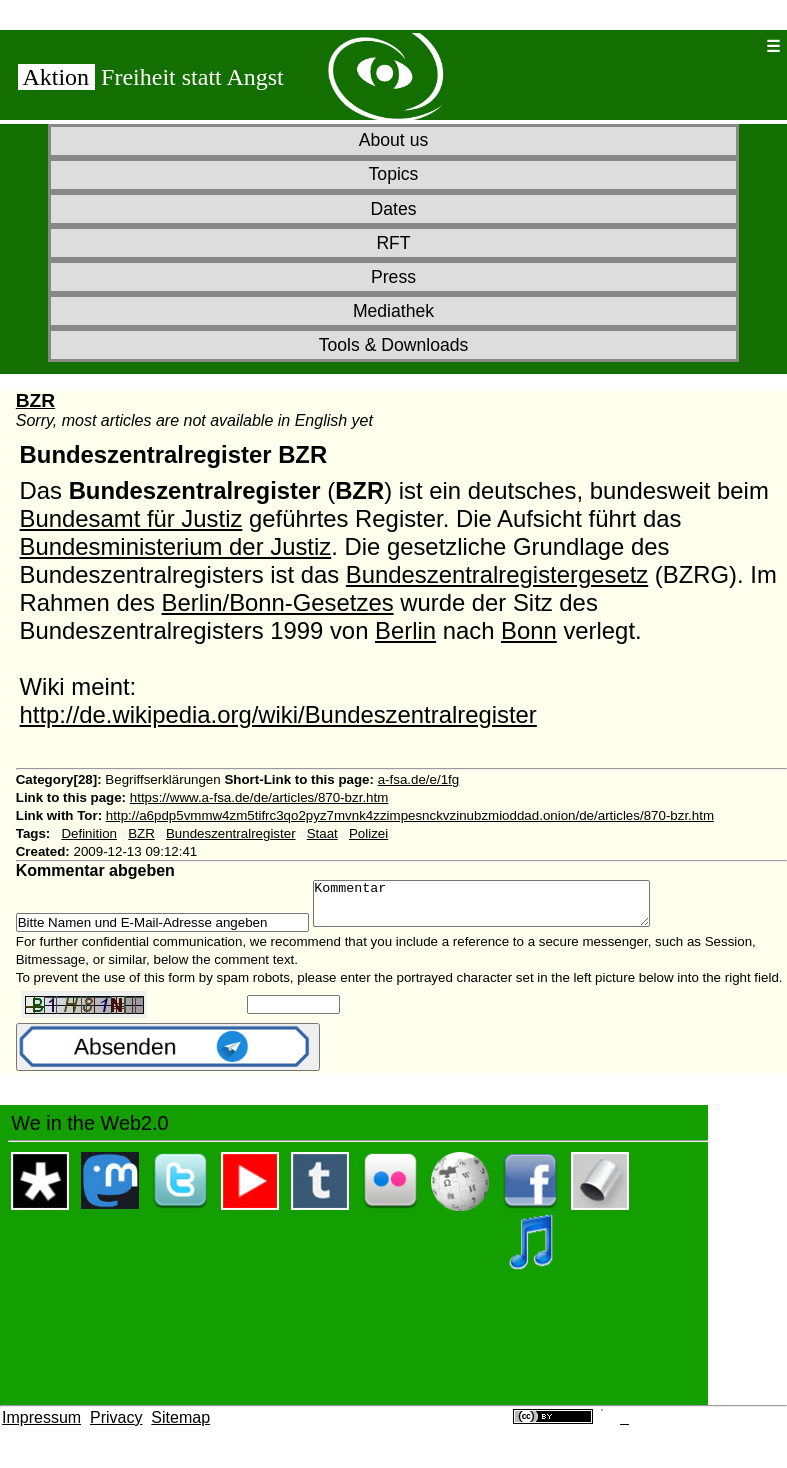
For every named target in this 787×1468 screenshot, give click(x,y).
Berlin (405, 630)
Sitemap (180, 1426)
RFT (393, 243)
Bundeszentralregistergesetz (497, 574)
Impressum (41, 1426)
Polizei (368, 833)
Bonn (529, 630)
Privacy (116, 1426)
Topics (394, 174)
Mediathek (393, 311)
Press (393, 277)
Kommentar (501, 908)
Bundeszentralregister (231, 833)
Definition (89, 833)
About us (393, 140)
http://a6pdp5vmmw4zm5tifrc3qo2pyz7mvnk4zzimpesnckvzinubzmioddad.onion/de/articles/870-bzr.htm (410, 815)
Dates (394, 209)
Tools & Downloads (394, 345)
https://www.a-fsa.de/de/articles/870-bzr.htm (259, 797)
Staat (322, 833)
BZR (35, 400)
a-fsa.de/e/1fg (419, 779)
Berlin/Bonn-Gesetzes (278, 602)
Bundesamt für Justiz (131, 518)
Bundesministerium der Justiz (176, 546)
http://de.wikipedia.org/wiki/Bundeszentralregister (278, 714)
